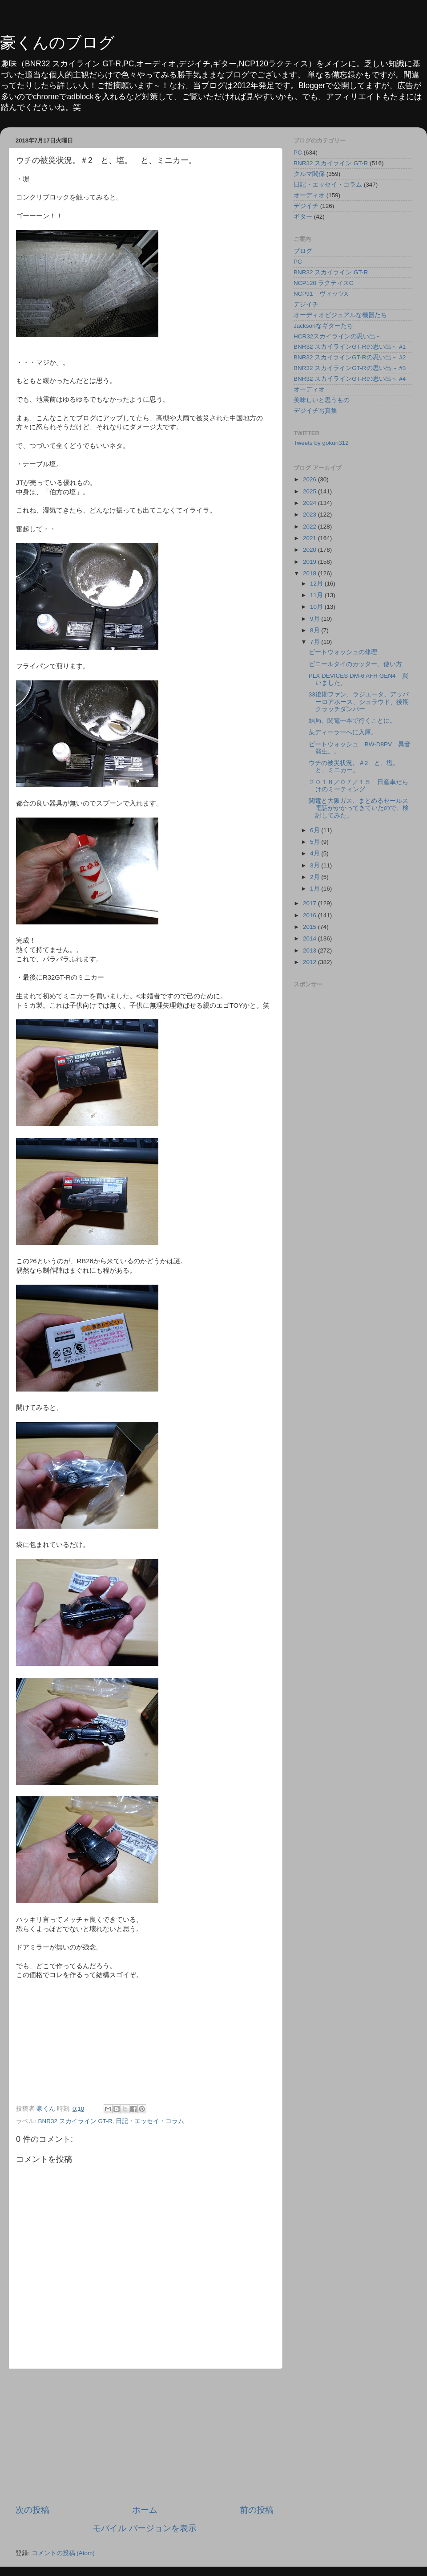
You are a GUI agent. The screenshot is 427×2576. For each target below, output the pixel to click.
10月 (317, 606)
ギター (303, 216)
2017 (310, 903)
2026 (310, 479)
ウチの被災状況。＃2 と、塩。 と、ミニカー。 (357, 766)
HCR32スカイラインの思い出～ (338, 336)
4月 (315, 853)
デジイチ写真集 (315, 410)
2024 (310, 503)
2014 (310, 938)
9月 (315, 618)
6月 (315, 830)
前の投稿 (257, 2510)
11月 (317, 595)
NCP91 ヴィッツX (321, 293)
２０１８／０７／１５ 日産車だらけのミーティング (358, 786)
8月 (315, 630)
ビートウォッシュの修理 (343, 652)
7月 (315, 642)
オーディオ (309, 195)
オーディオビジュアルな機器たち (340, 315)
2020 (310, 549)
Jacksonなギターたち (323, 325)
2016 (310, 915)
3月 (315, 865)
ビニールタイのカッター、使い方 (355, 664)
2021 (310, 538)
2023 (310, 514)
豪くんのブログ (57, 42)
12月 (317, 583)
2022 (310, 526)
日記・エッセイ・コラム (150, 2121)
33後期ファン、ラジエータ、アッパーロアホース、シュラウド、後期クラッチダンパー (359, 701)
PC (298, 152)
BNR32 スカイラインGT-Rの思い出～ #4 (350, 378)
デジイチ (306, 206)
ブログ (303, 251)
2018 (310, 573)
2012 (310, 962)
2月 (315, 877)
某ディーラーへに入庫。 (343, 732)
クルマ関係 (309, 174)
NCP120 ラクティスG (324, 283)
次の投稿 (32, 2510)
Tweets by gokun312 (321, 443)
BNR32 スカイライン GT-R (75, 2121)
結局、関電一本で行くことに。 (352, 720)
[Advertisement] (144, 2436)
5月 (315, 841)
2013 (310, 950)
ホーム (144, 2510)
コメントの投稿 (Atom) (63, 2553)
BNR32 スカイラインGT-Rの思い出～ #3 (350, 368)
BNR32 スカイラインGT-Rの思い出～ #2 (350, 357)
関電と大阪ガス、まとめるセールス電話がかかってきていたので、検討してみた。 (359, 808)
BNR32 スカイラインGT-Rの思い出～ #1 (350, 346)
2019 (310, 561)
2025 (310, 491)
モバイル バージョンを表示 (144, 2528)
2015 (310, 927)
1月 (315, 888)
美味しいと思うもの (322, 400)
